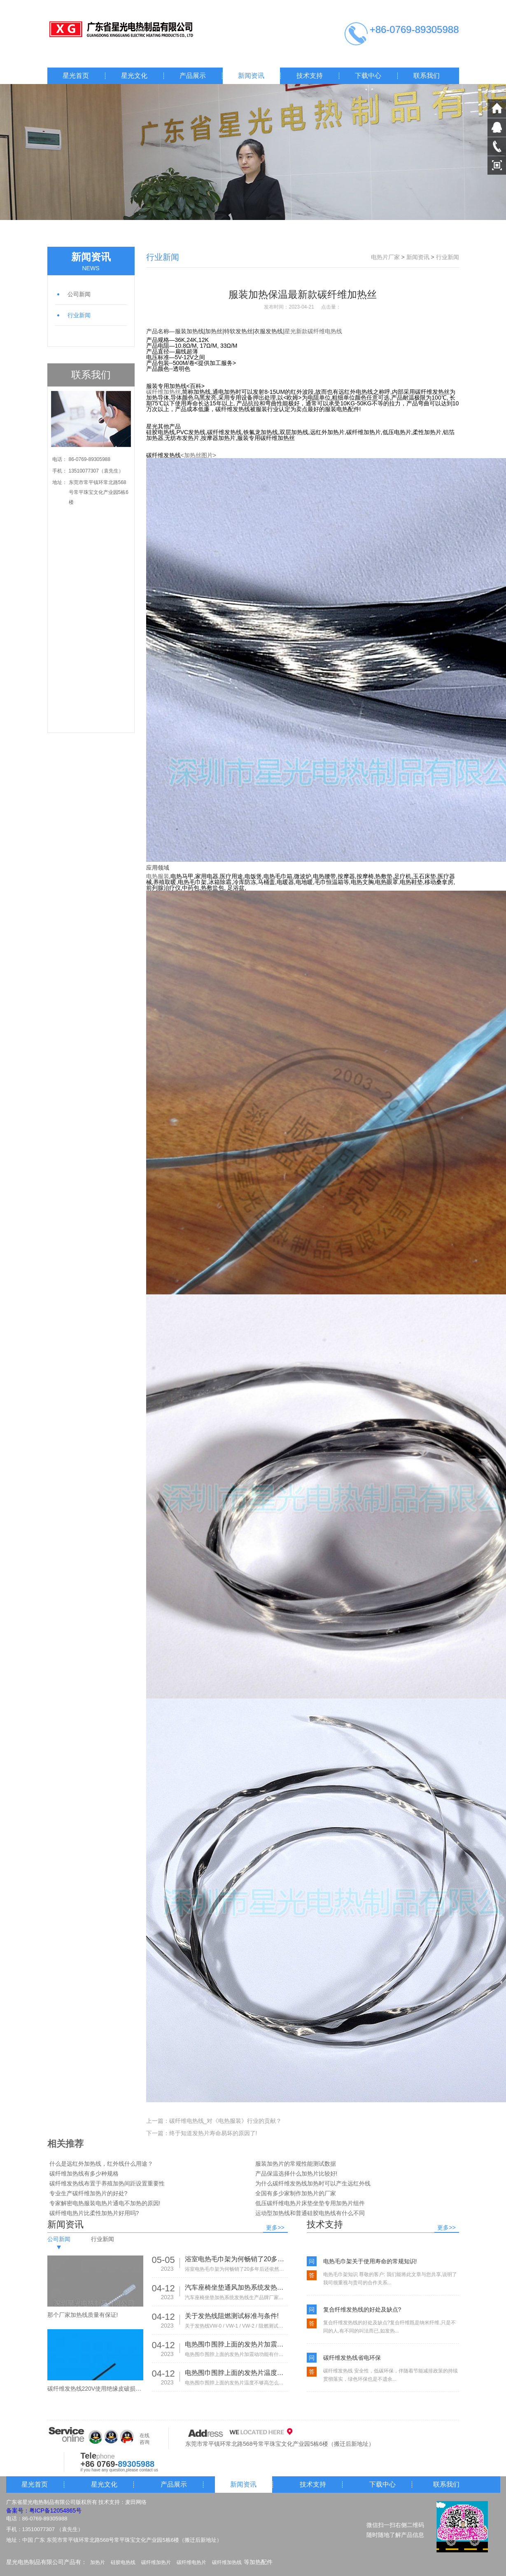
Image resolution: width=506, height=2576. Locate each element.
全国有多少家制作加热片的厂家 (295, 2193)
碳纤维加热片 (156, 2562)
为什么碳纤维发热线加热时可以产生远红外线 (313, 2183)
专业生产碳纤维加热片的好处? (88, 2193)
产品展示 (193, 75)
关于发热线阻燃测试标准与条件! (232, 2315)
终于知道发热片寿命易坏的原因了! (213, 2133)
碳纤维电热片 (191, 2562)
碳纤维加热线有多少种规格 (84, 2173)
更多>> (275, 2227)
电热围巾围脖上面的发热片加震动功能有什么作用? (236, 2344)
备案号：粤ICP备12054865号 (44, 2510)
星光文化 (134, 75)
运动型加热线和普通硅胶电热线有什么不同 (310, 2213)
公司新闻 (79, 294)
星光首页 (76, 75)
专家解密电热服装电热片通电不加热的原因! (105, 2203)
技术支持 (309, 75)
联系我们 (426, 75)
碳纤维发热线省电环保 (352, 2357)
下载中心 (368, 75)
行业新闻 (79, 315)
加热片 (97, 2562)
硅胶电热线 (123, 2562)
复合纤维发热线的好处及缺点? (362, 2309)
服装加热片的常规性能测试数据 (295, 2163)
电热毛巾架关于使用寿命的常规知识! (370, 2261)
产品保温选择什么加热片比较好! (296, 2173)
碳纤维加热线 (227, 2562)
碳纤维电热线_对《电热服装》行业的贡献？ (225, 2120)
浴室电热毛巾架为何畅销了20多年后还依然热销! (236, 2258)
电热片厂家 (385, 257)
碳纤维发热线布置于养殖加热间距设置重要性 (107, 2183)
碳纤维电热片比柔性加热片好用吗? (94, 2213)
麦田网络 (136, 2502)
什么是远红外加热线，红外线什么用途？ (101, 2163)
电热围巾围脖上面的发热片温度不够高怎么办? (236, 2372)
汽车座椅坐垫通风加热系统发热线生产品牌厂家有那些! (236, 2287)
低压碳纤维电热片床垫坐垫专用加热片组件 (310, 2203)
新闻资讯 (251, 75)
